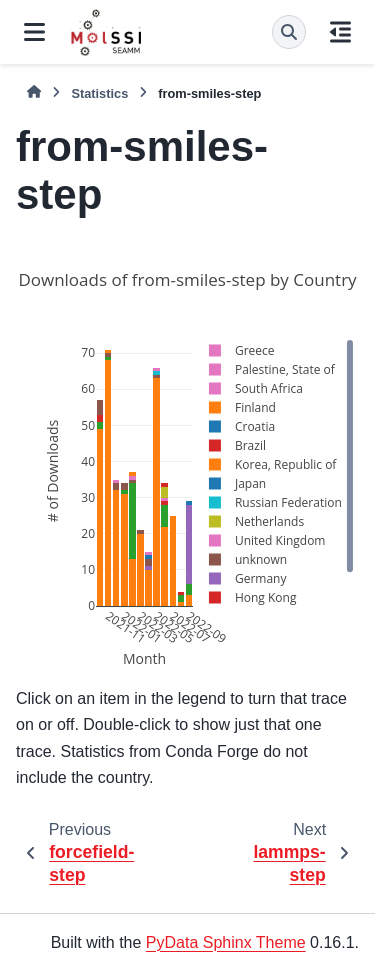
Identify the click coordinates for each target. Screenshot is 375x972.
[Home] (34, 92)
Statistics (99, 93)
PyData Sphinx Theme (226, 942)
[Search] (289, 32)
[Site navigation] (34, 32)
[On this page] (340, 32)
